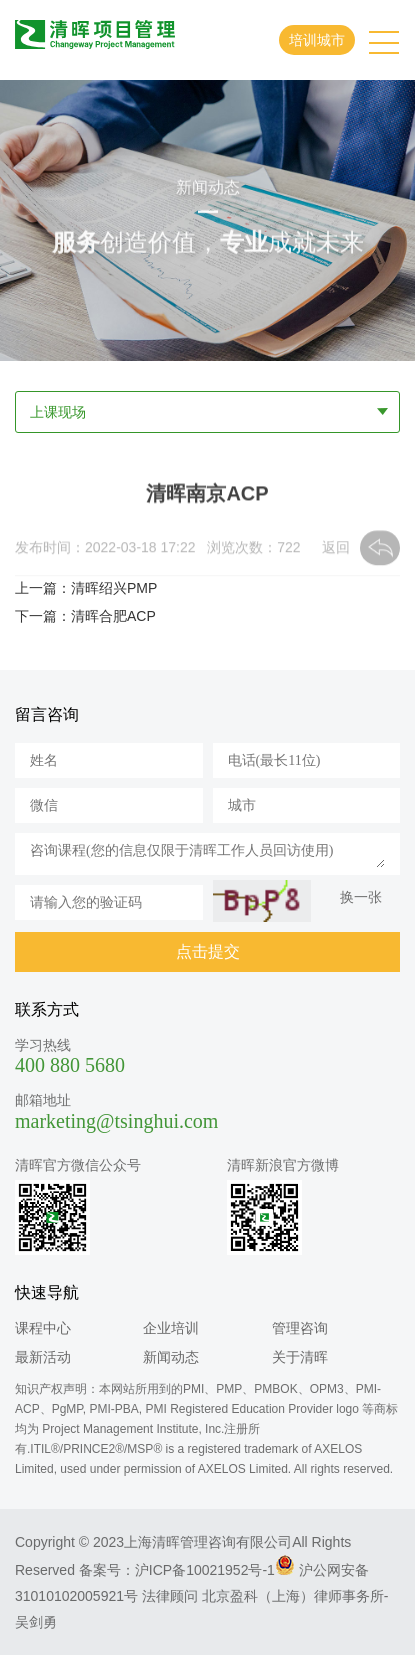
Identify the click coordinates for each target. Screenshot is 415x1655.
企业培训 (171, 1328)
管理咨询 (300, 1328)
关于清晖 (300, 1357)
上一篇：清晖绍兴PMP (86, 588)
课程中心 (43, 1328)
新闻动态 (171, 1357)
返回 (336, 549)
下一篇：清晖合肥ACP (85, 616)
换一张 (361, 897)
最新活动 (43, 1357)
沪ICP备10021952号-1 (205, 1570)
